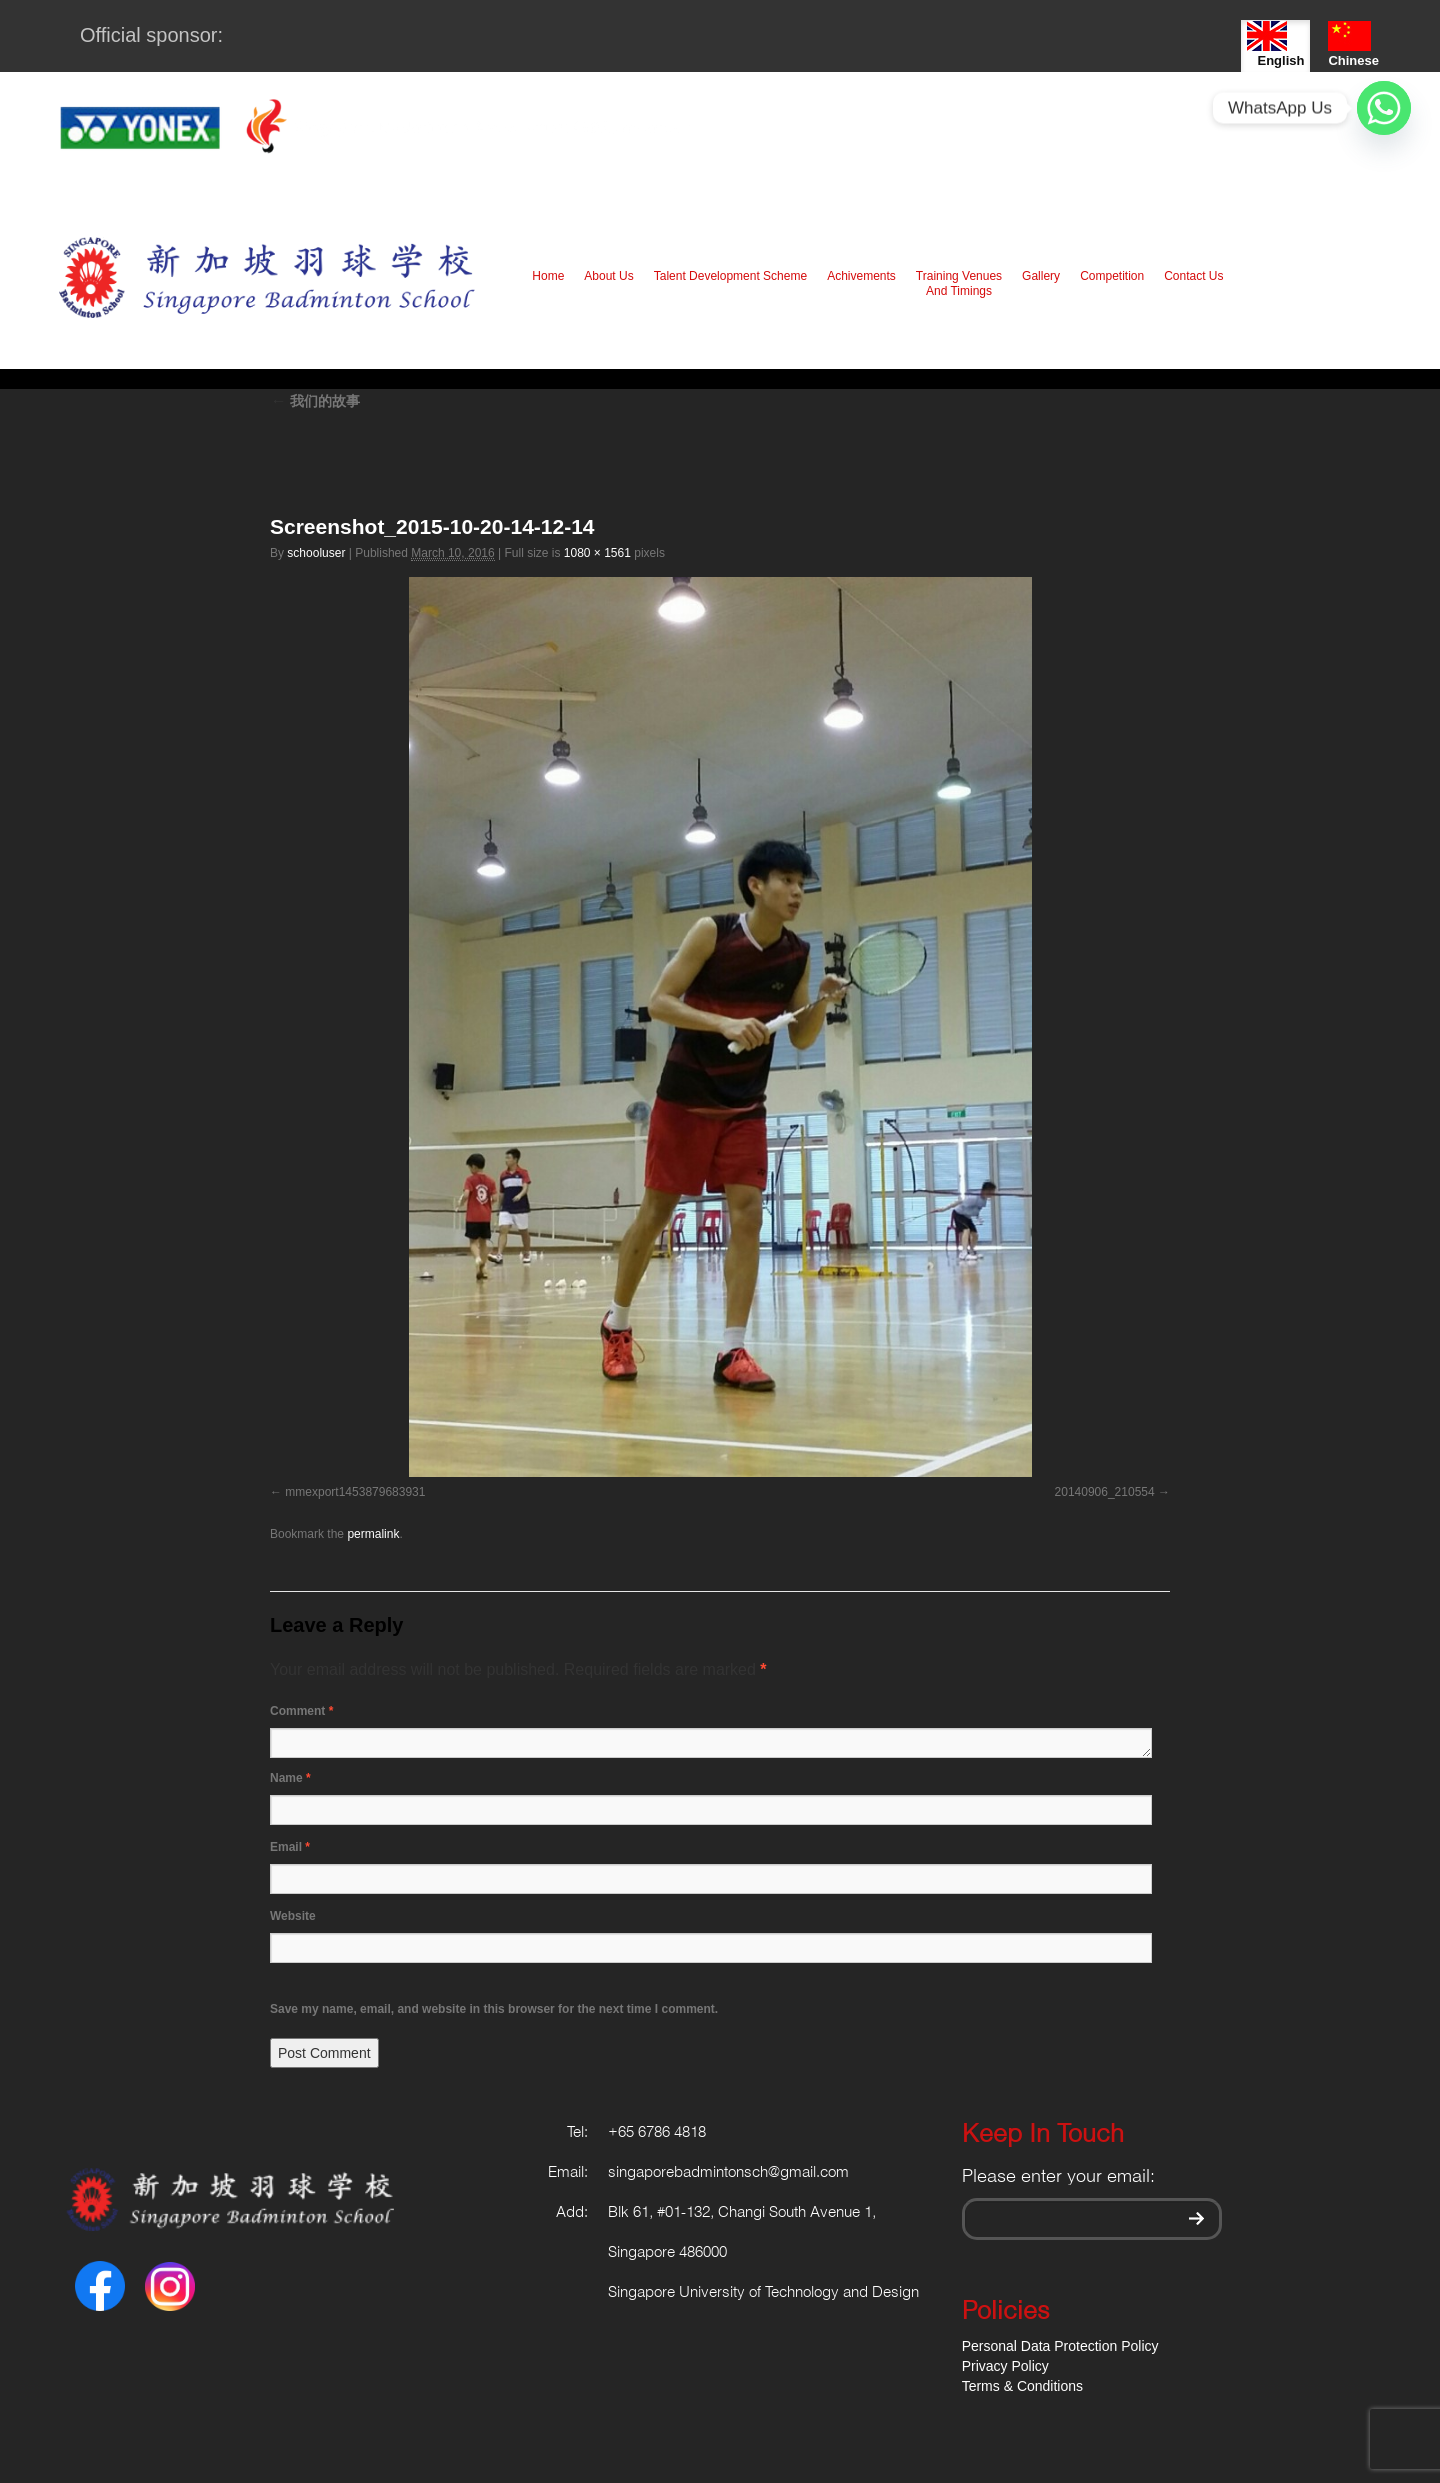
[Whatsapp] (1384, 108)
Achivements (861, 276)
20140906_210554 (1105, 1492)
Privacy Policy (1005, 2366)
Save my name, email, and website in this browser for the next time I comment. (494, 2009)
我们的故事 (315, 401)
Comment (301, 1711)
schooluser (316, 553)
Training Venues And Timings (959, 283)
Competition (1112, 276)
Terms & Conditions (1022, 2386)
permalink (373, 1534)
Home (548, 276)
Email (290, 1847)
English (1275, 44)
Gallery (1041, 276)
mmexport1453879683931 (355, 1492)
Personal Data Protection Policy (1060, 2346)
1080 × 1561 (597, 553)
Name (290, 1778)
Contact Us (1193, 276)
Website (293, 1916)
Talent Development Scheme (730, 276)
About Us (608, 276)
